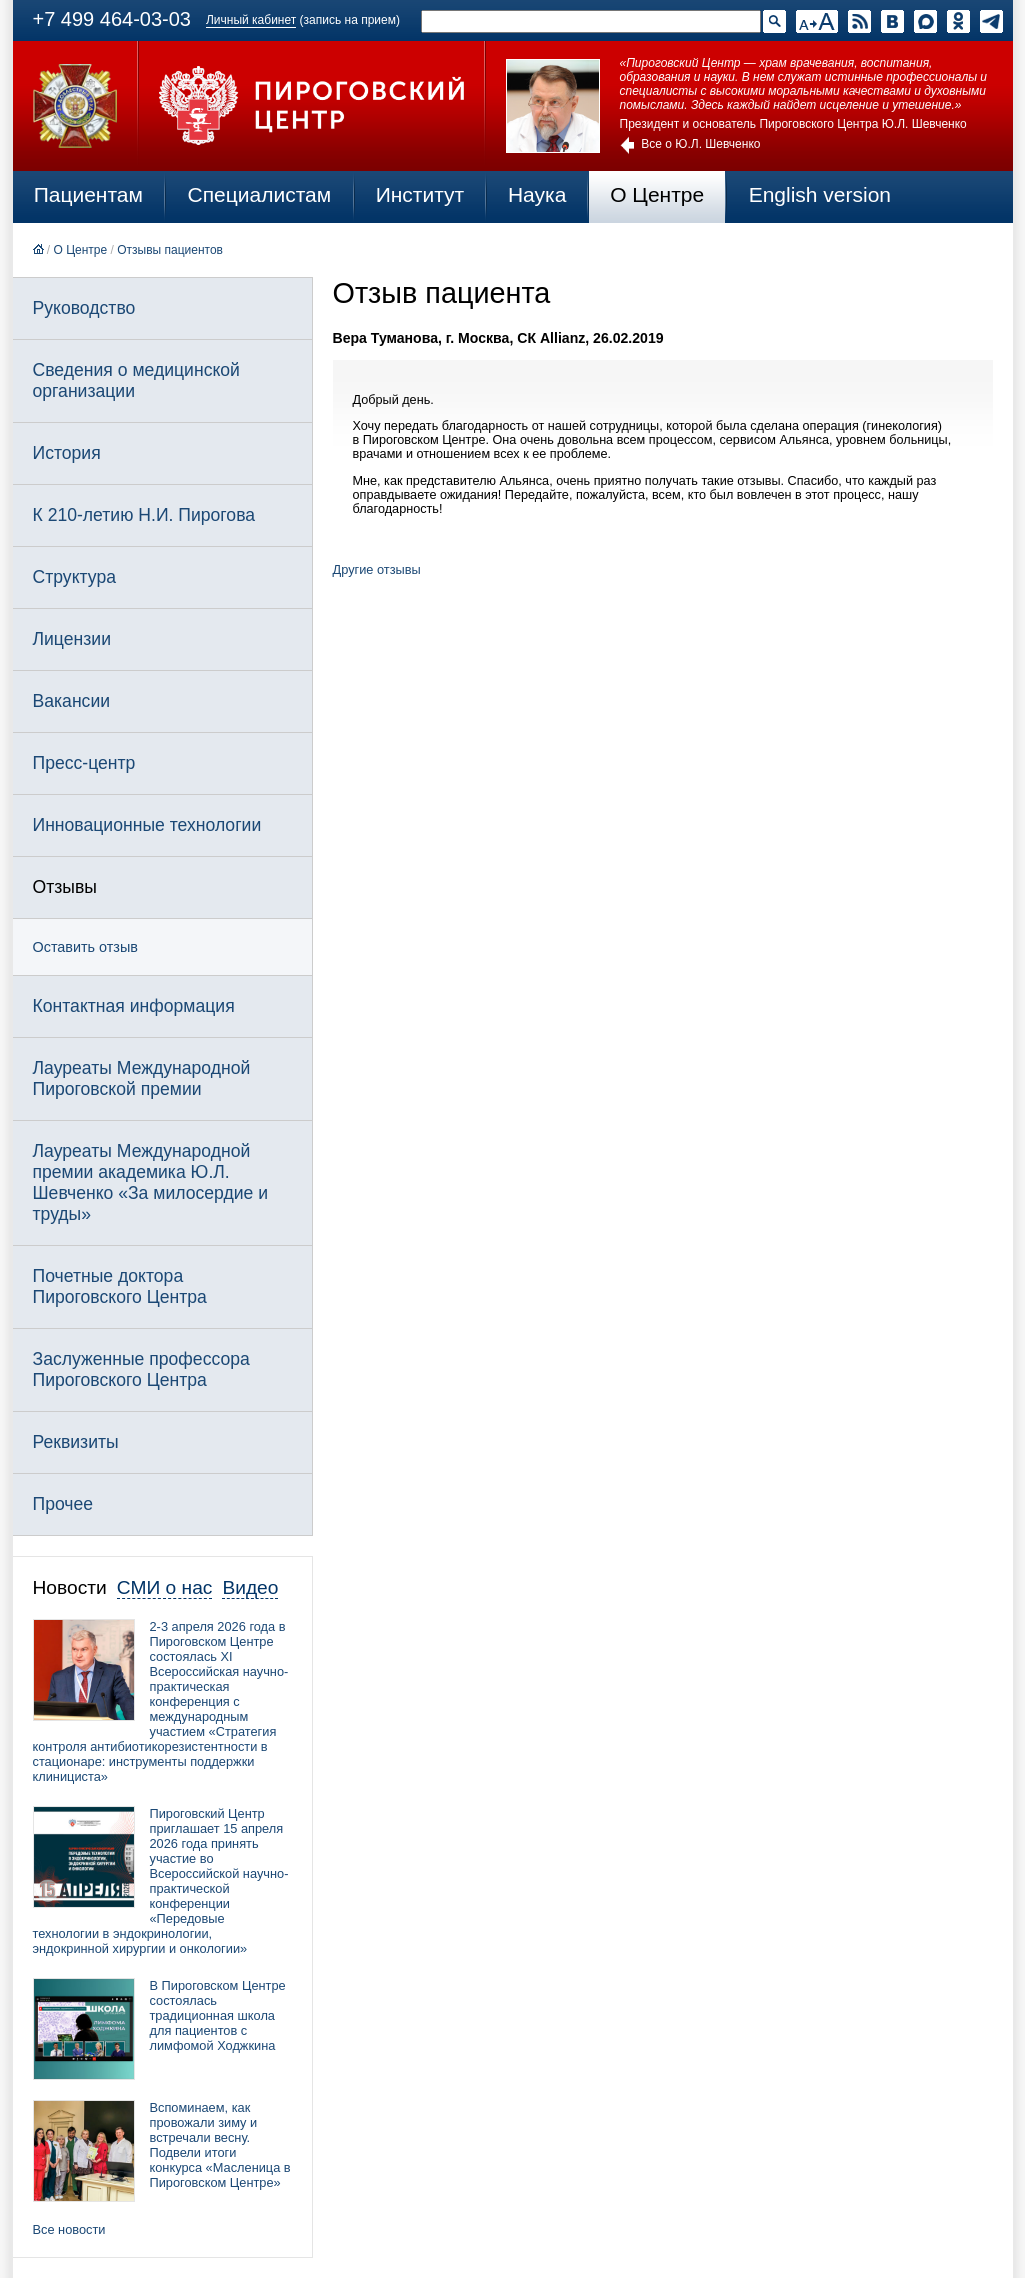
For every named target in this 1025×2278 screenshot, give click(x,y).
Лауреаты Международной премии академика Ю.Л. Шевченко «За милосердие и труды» (151, 1182)
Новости (70, 1587)
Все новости (69, 2229)
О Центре (657, 194)
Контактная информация (134, 1006)
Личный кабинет (251, 20)
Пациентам (88, 194)
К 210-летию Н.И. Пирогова (144, 515)
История (67, 453)
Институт (420, 194)
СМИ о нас (165, 1587)
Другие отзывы (377, 569)
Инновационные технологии (147, 825)
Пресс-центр (84, 763)
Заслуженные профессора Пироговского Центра (141, 1369)
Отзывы (65, 887)
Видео (250, 1587)
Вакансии (72, 701)
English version (820, 194)
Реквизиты (76, 1442)
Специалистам (260, 194)
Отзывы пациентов (170, 250)
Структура (74, 577)
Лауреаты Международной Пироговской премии (142, 1078)
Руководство (84, 308)
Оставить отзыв (85, 947)
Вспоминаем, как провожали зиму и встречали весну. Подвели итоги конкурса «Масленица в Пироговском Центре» (220, 2145)
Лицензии (72, 639)
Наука (537, 194)
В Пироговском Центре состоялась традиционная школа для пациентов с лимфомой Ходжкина (218, 2015)
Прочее (63, 1504)
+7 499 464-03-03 (112, 19)
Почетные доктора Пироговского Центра (120, 1286)
